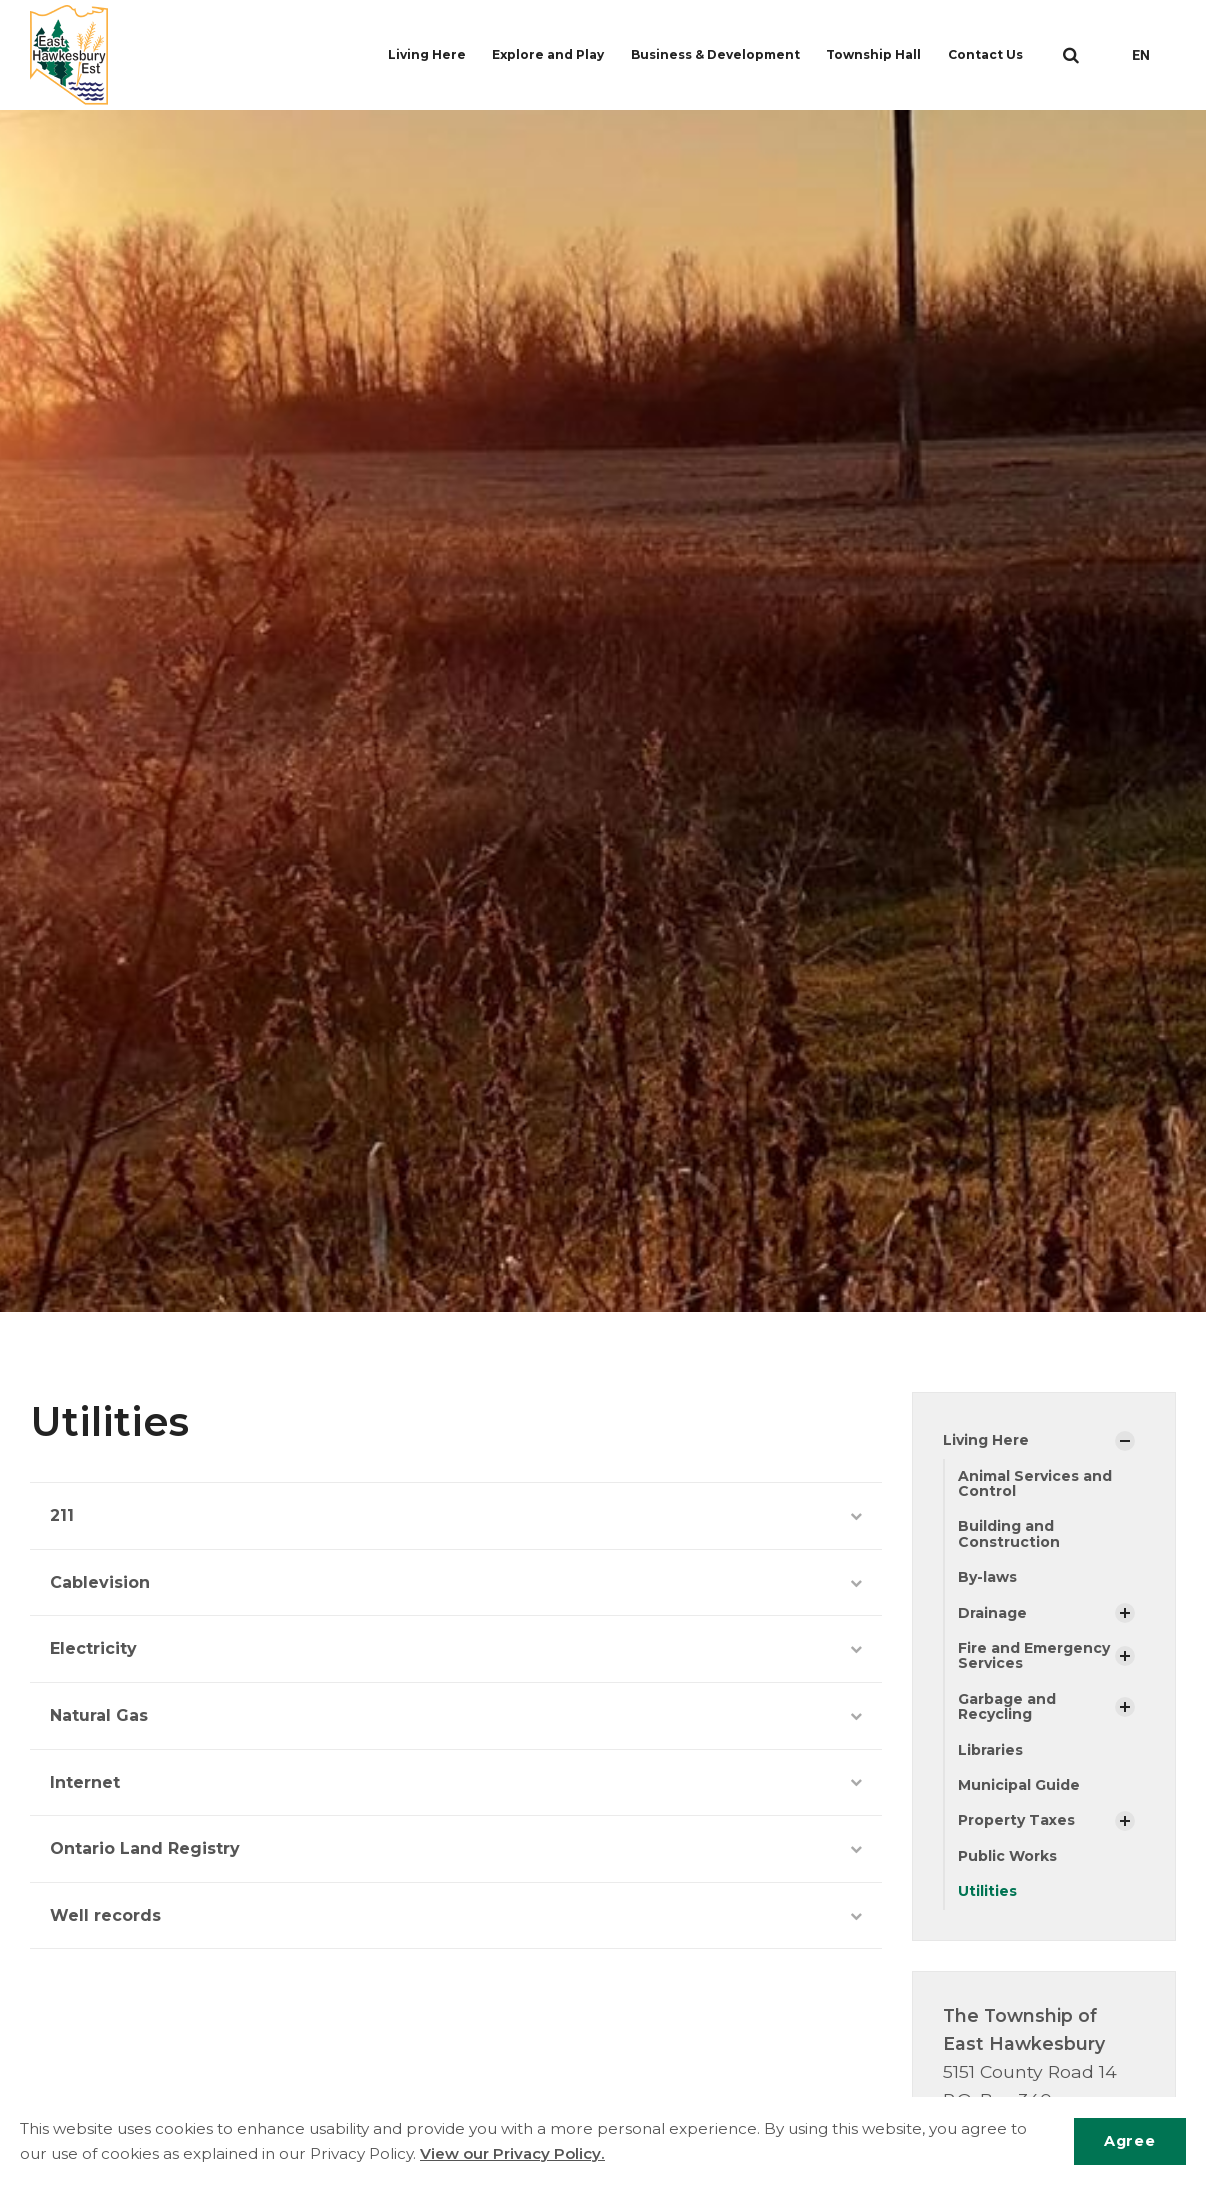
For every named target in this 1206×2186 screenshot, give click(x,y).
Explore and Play (552, 54)
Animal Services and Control (1035, 1483)
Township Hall (877, 54)
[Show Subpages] (1125, 1441)
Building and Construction (1009, 1533)
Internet (456, 1782)
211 (456, 1515)
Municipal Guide (1019, 1785)
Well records (456, 1915)
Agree (1129, 2141)
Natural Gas (456, 1715)
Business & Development (718, 54)
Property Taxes (1016, 1820)
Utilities (987, 1891)
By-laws (987, 1577)
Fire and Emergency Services (1034, 1655)
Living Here (431, 54)
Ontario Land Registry (456, 1848)
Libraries (990, 1750)
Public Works (1007, 1856)
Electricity (456, 1648)
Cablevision (456, 1582)
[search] (1071, 55)
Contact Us (990, 54)
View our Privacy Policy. (512, 2153)
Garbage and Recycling (1007, 1706)
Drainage (992, 1613)
